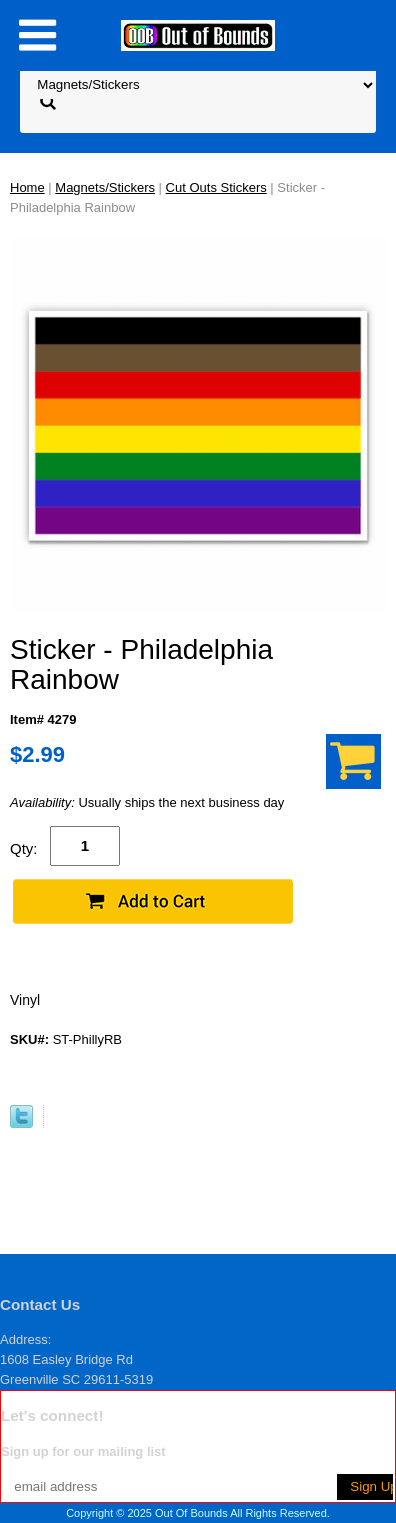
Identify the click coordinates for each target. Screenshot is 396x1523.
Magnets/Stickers (105, 187)
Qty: (24, 848)
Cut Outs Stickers (216, 187)
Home (27, 187)
